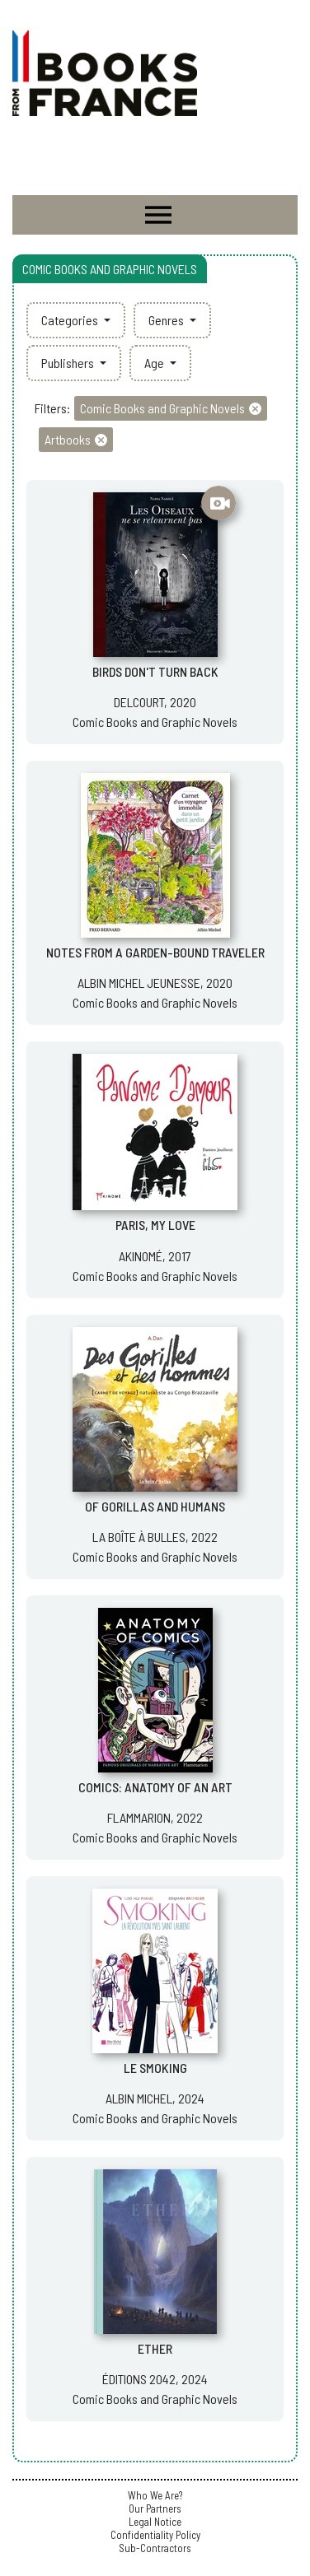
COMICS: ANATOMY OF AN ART (155, 1787)
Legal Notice (155, 2521)
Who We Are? (155, 2495)
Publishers (68, 362)
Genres (167, 320)
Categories (71, 320)
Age (155, 362)
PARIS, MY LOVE (155, 1224)
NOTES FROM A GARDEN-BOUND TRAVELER (155, 952)
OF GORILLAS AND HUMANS (155, 1506)
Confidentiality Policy (155, 2534)
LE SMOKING (155, 2067)
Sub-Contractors (155, 2548)
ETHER (155, 2348)
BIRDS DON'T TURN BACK (155, 671)
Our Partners (155, 2508)
